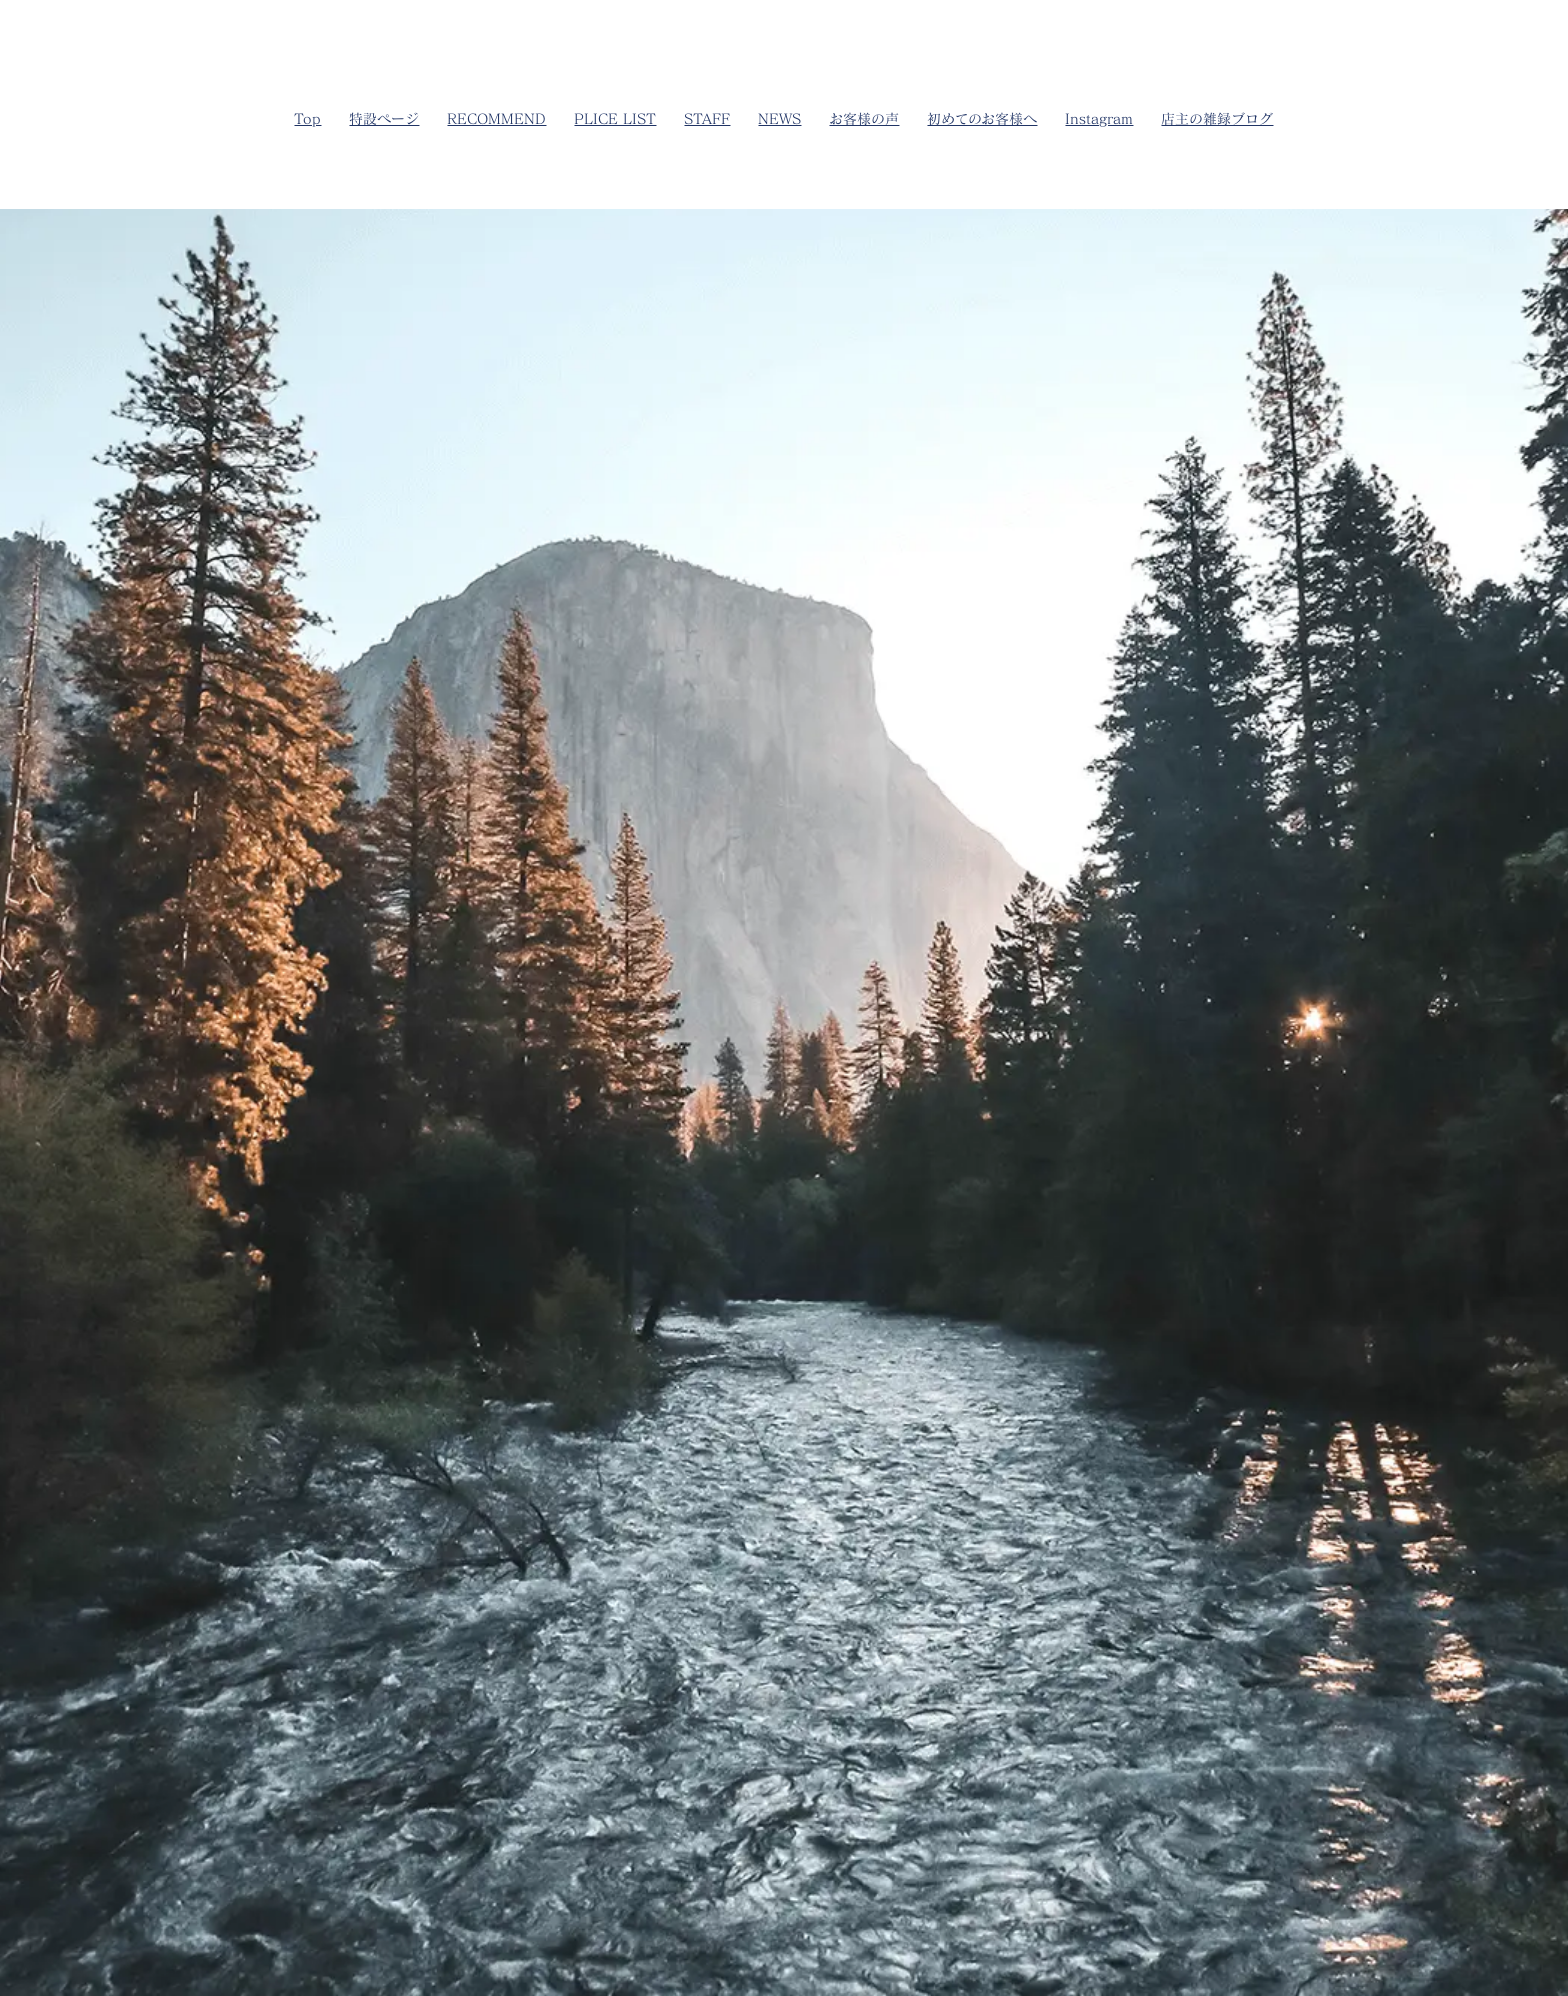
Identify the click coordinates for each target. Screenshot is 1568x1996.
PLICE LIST (615, 118)
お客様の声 (864, 118)
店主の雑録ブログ (1217, 118)
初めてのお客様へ (982, 118)
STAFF (707, 118)
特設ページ (384, 118)
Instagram (1099, 118)
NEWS (779, 118)
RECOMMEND (496, 118)
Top (307, 118)
